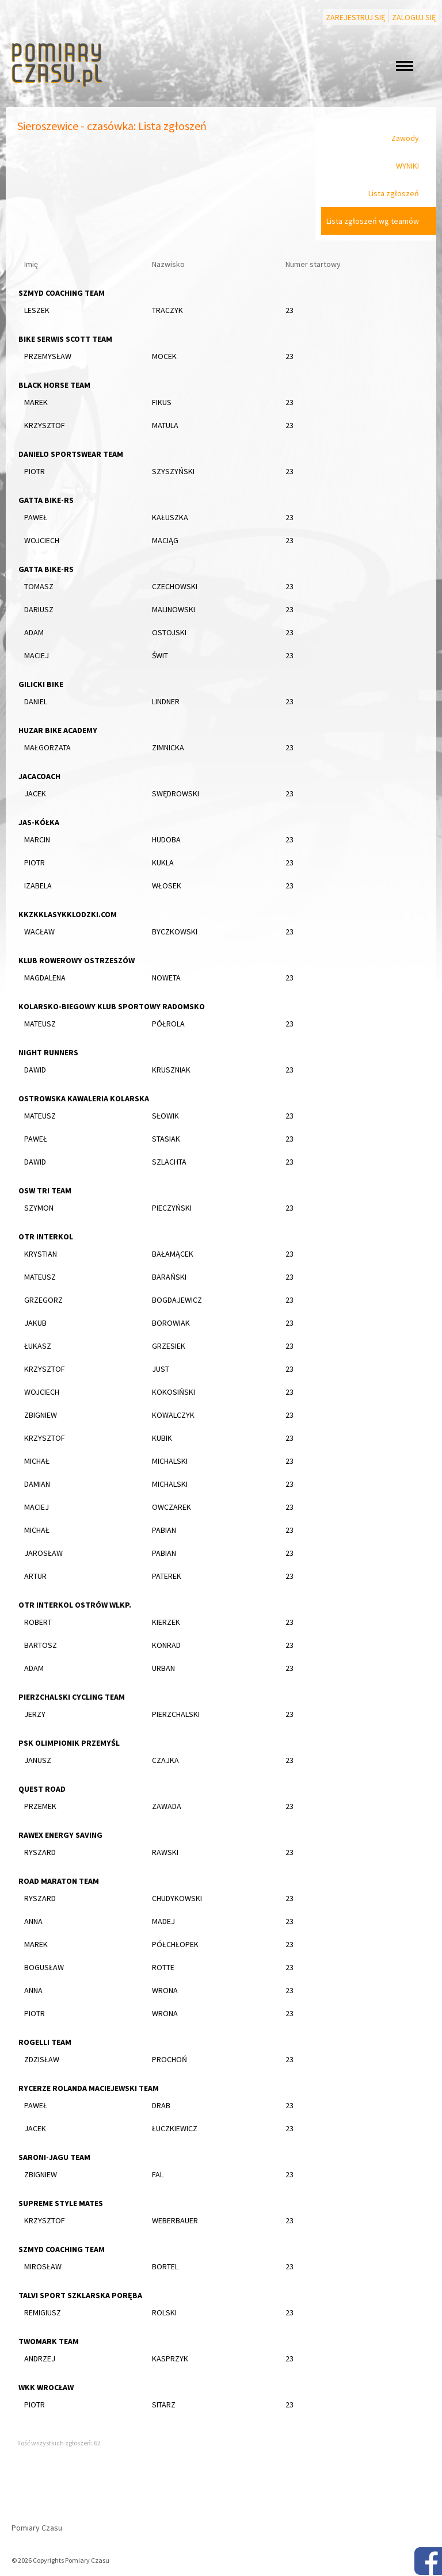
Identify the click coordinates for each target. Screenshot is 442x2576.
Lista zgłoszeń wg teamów (372, 221)
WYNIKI (407, 166)
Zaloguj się (414, 17)
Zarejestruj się (355, 17)
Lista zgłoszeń (393, 193)
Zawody (405, 138)
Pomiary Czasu (37, 2527)
